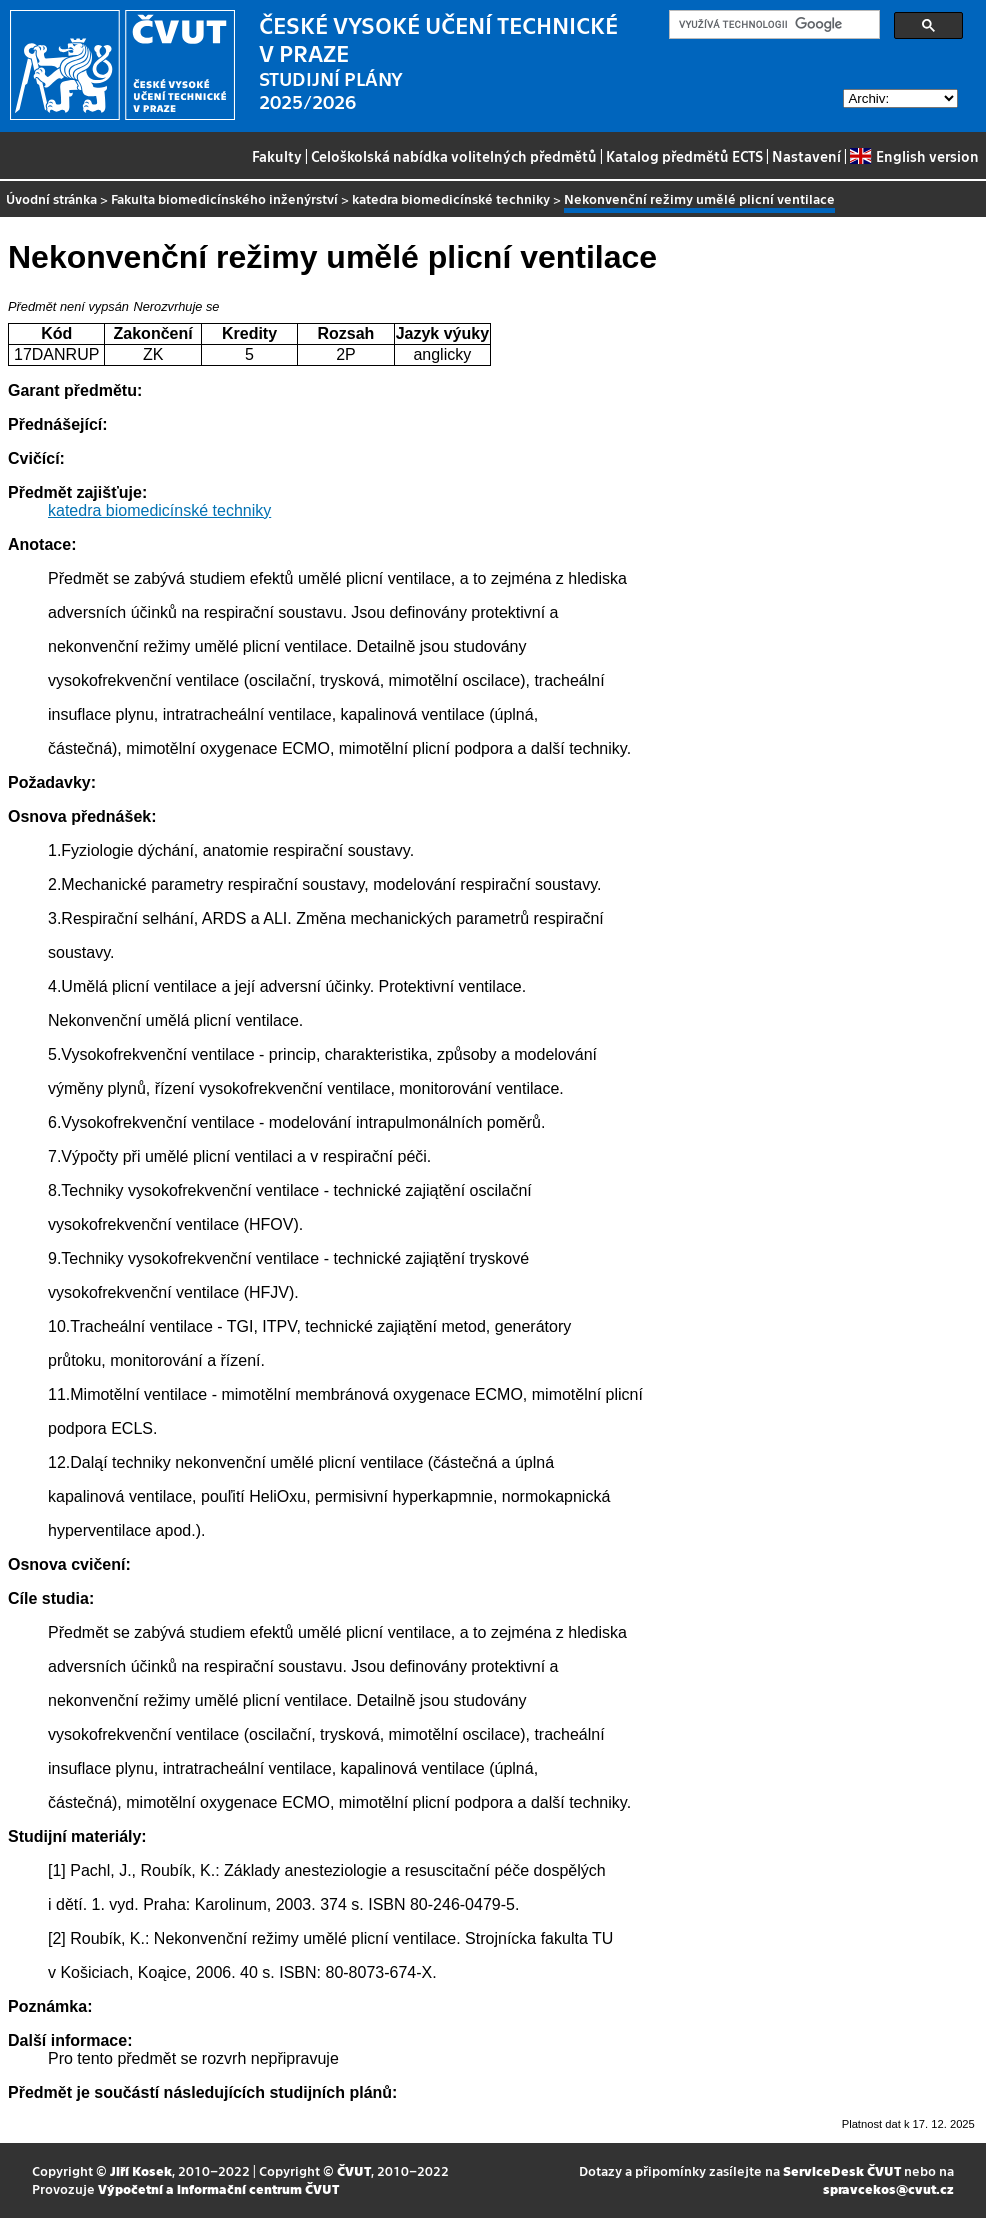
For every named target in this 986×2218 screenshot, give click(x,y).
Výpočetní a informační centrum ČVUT (218, 2188)
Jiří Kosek (141, 2170)
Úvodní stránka (51, 198)
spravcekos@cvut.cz (888, 2188)
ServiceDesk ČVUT (842, 2170)
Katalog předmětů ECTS (684, 156)
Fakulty (277, 156)
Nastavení (806, 156)
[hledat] (772, 25)
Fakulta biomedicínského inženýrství (224, 198)
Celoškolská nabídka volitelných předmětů (454, 156)
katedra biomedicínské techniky (451, 198)
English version (914, 156)
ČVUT (354, 2170)
